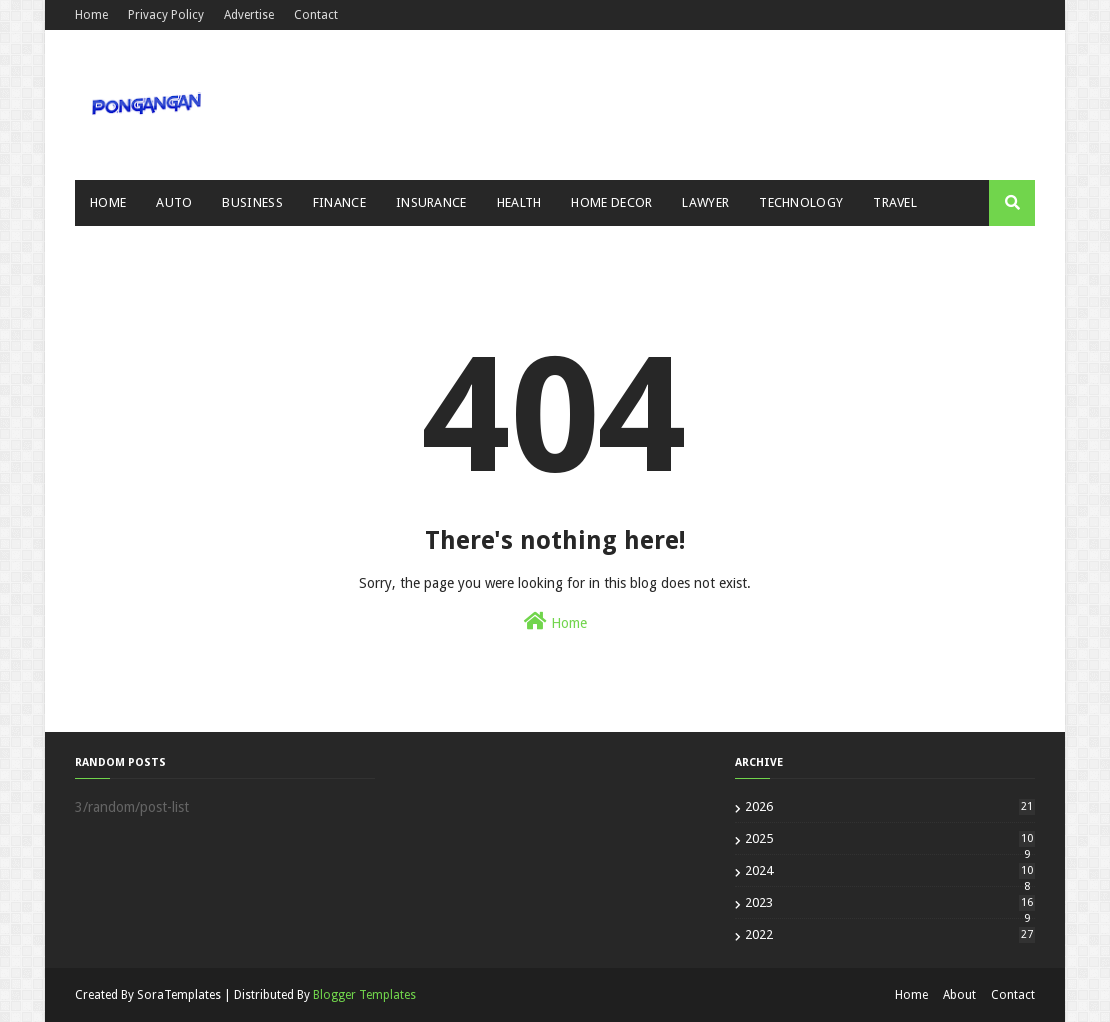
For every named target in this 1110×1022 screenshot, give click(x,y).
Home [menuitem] (108, 202)
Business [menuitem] (252, 202)
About (959, 995)
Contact (316, 15)
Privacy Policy (166, 15)
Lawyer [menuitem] (705, 202)
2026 (890, 806)
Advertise (249, 15)
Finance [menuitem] (339, 202)
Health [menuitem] (519, 202)
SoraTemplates (179, 995)
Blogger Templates (364, 995)
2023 (890, 902)
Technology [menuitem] (801, 202)
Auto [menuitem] (174, 202)
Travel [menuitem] (895, 202)
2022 (890, 934)
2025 (890, 838)
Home (91, 15)
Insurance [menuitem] (431, 202)
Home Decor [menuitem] (611, 202)
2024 (890, 870)
